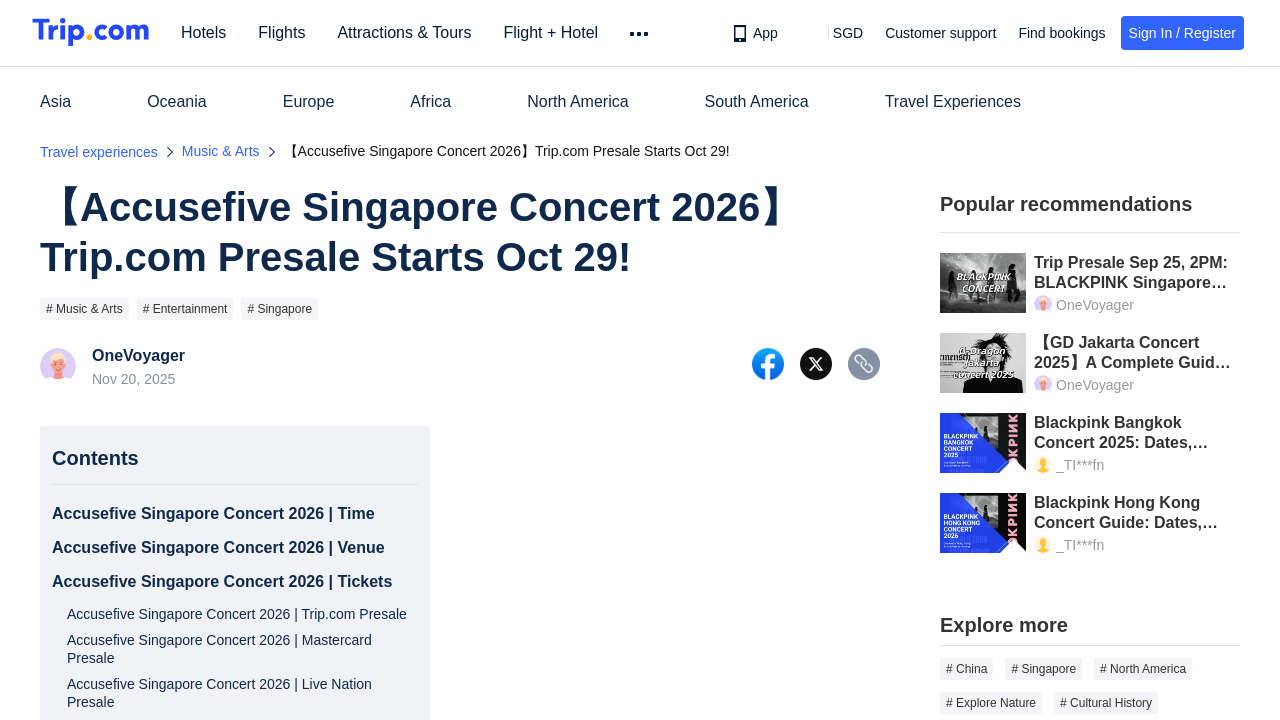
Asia (55, 101)
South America (757, 101)
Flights (288, 32)
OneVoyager (138, 356)
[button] (833, 33)
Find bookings (1061, 33)
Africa (430, 101)
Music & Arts (221, 151)
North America (577, 101)
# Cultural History (1106, 703)
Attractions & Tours (411, 32)
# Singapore (279, 309)
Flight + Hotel (557, 32)
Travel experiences (99, 152)
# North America (1143, 669)
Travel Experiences (953, 101)
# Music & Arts (84, 309)
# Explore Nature (991, 703)
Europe (309, 101)
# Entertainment (185, 309)
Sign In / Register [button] (1182, 33)
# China (966, 669)
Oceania (177, 101)
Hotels (210, 32)
